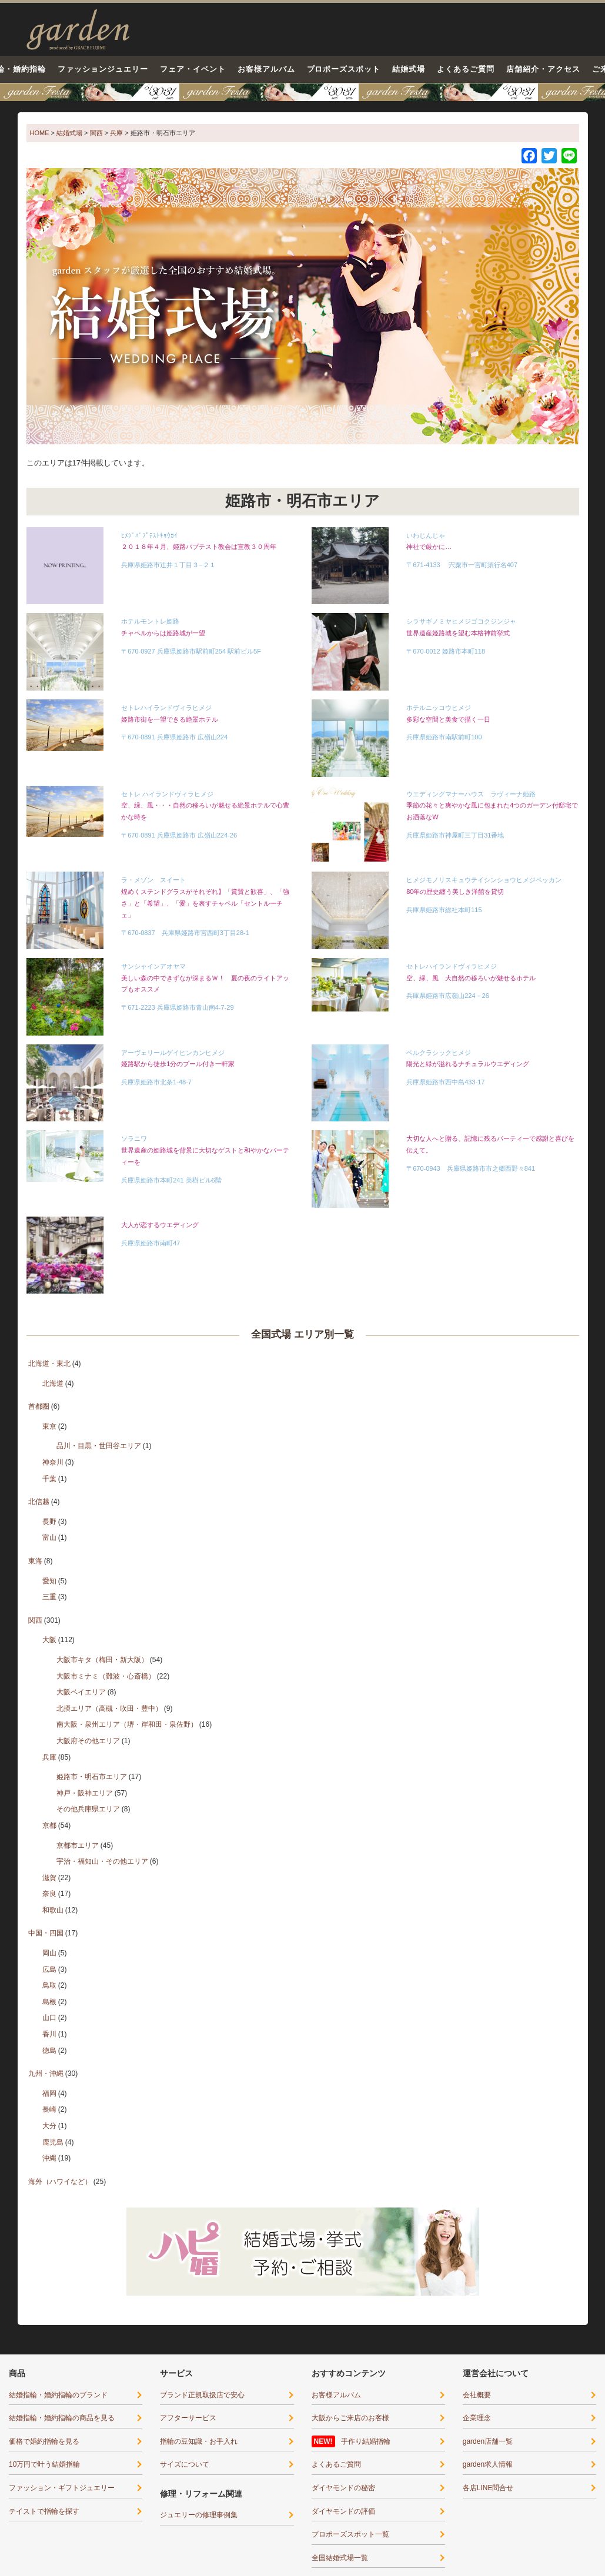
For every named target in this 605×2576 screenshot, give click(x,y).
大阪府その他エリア (88, 1741)
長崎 (49, 2109)
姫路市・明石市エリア (91, 1777)
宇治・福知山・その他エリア (102, 1861)
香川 (49, 2034)
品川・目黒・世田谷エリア (98, 1446)
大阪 (49, 1640)
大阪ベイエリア (81, 1692)
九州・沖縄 (45, 2073)
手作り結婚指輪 (365, 2441)
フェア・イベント (193, 69)
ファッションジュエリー (103, 69)
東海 (35, 1561)
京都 (49, 1825)
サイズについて (184, 2464)
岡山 (49, 1953)
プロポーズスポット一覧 (350, 2534)
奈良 (49, 1894)
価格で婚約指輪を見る (44, 2441)
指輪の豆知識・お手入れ (199, 2441)
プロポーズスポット (344, 69)
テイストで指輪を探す (44, 2511)
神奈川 (52, 1462)
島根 (49, 2002)
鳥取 (49, 1985)
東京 (49, 1426)
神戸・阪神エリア (84, 1793)
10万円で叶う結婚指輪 (44, 2464)
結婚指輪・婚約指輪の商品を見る (62, 2418)
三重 (49, 1597)
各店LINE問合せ (488, 2488)
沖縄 (49, 2158)
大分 (49, 2126)
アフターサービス (188, 2418)
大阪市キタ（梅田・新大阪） (102, 1660)
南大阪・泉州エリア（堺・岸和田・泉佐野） (127, 1724)
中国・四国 (45, 1933)
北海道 (52, 1383)
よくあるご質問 (465, 69)
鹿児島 (52, 2142)
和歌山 (52, 1910)
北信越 (38, 1502)
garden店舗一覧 (488, 2441)
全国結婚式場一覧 (340, 2558)
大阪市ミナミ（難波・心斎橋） (105, 1676)
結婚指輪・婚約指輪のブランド (58, 2395)
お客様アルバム (266, 69)
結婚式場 (408, 69)
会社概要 (477, 2395)
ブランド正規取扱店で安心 (202, 2395)
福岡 (49, 2093)
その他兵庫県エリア (88, 1809)
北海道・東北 (49, 1363)
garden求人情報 (488, 2464)
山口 (49, 2018)
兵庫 (49, 1757)
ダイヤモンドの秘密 (343, 2488)
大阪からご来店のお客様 (350, 2418)
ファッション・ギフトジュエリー (62, 2488)
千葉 (49, 1479)
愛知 (49, 1581)
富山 (49, 1537)
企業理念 (477, 2418)
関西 (35, 1620)
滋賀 (49, 1878)
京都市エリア (77, 1845)
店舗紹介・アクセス (543, 69)
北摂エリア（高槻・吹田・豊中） (109, 1708)
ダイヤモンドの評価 (343, 2511)
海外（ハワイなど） (60, 2182)
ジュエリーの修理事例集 (199, 2515)
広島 (49, 1969)
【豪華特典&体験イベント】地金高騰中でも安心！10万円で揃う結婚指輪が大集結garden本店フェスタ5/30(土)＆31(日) (302, 92)
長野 (49, 1522)
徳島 (49, 2050)
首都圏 (38, 1406)
